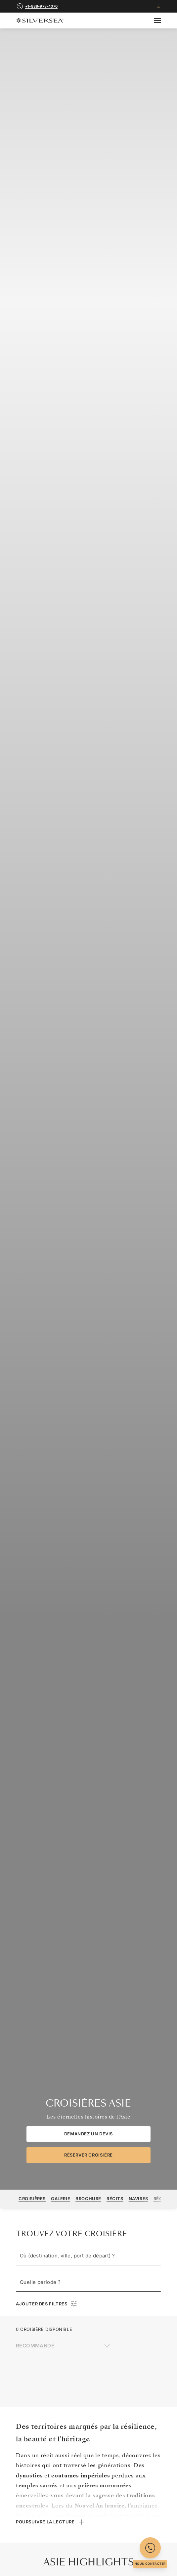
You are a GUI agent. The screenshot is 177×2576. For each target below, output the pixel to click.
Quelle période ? (40, 2282)
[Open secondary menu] (161, 20)
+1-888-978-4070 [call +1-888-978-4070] (41, 6)
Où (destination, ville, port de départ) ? (67, 2255)
